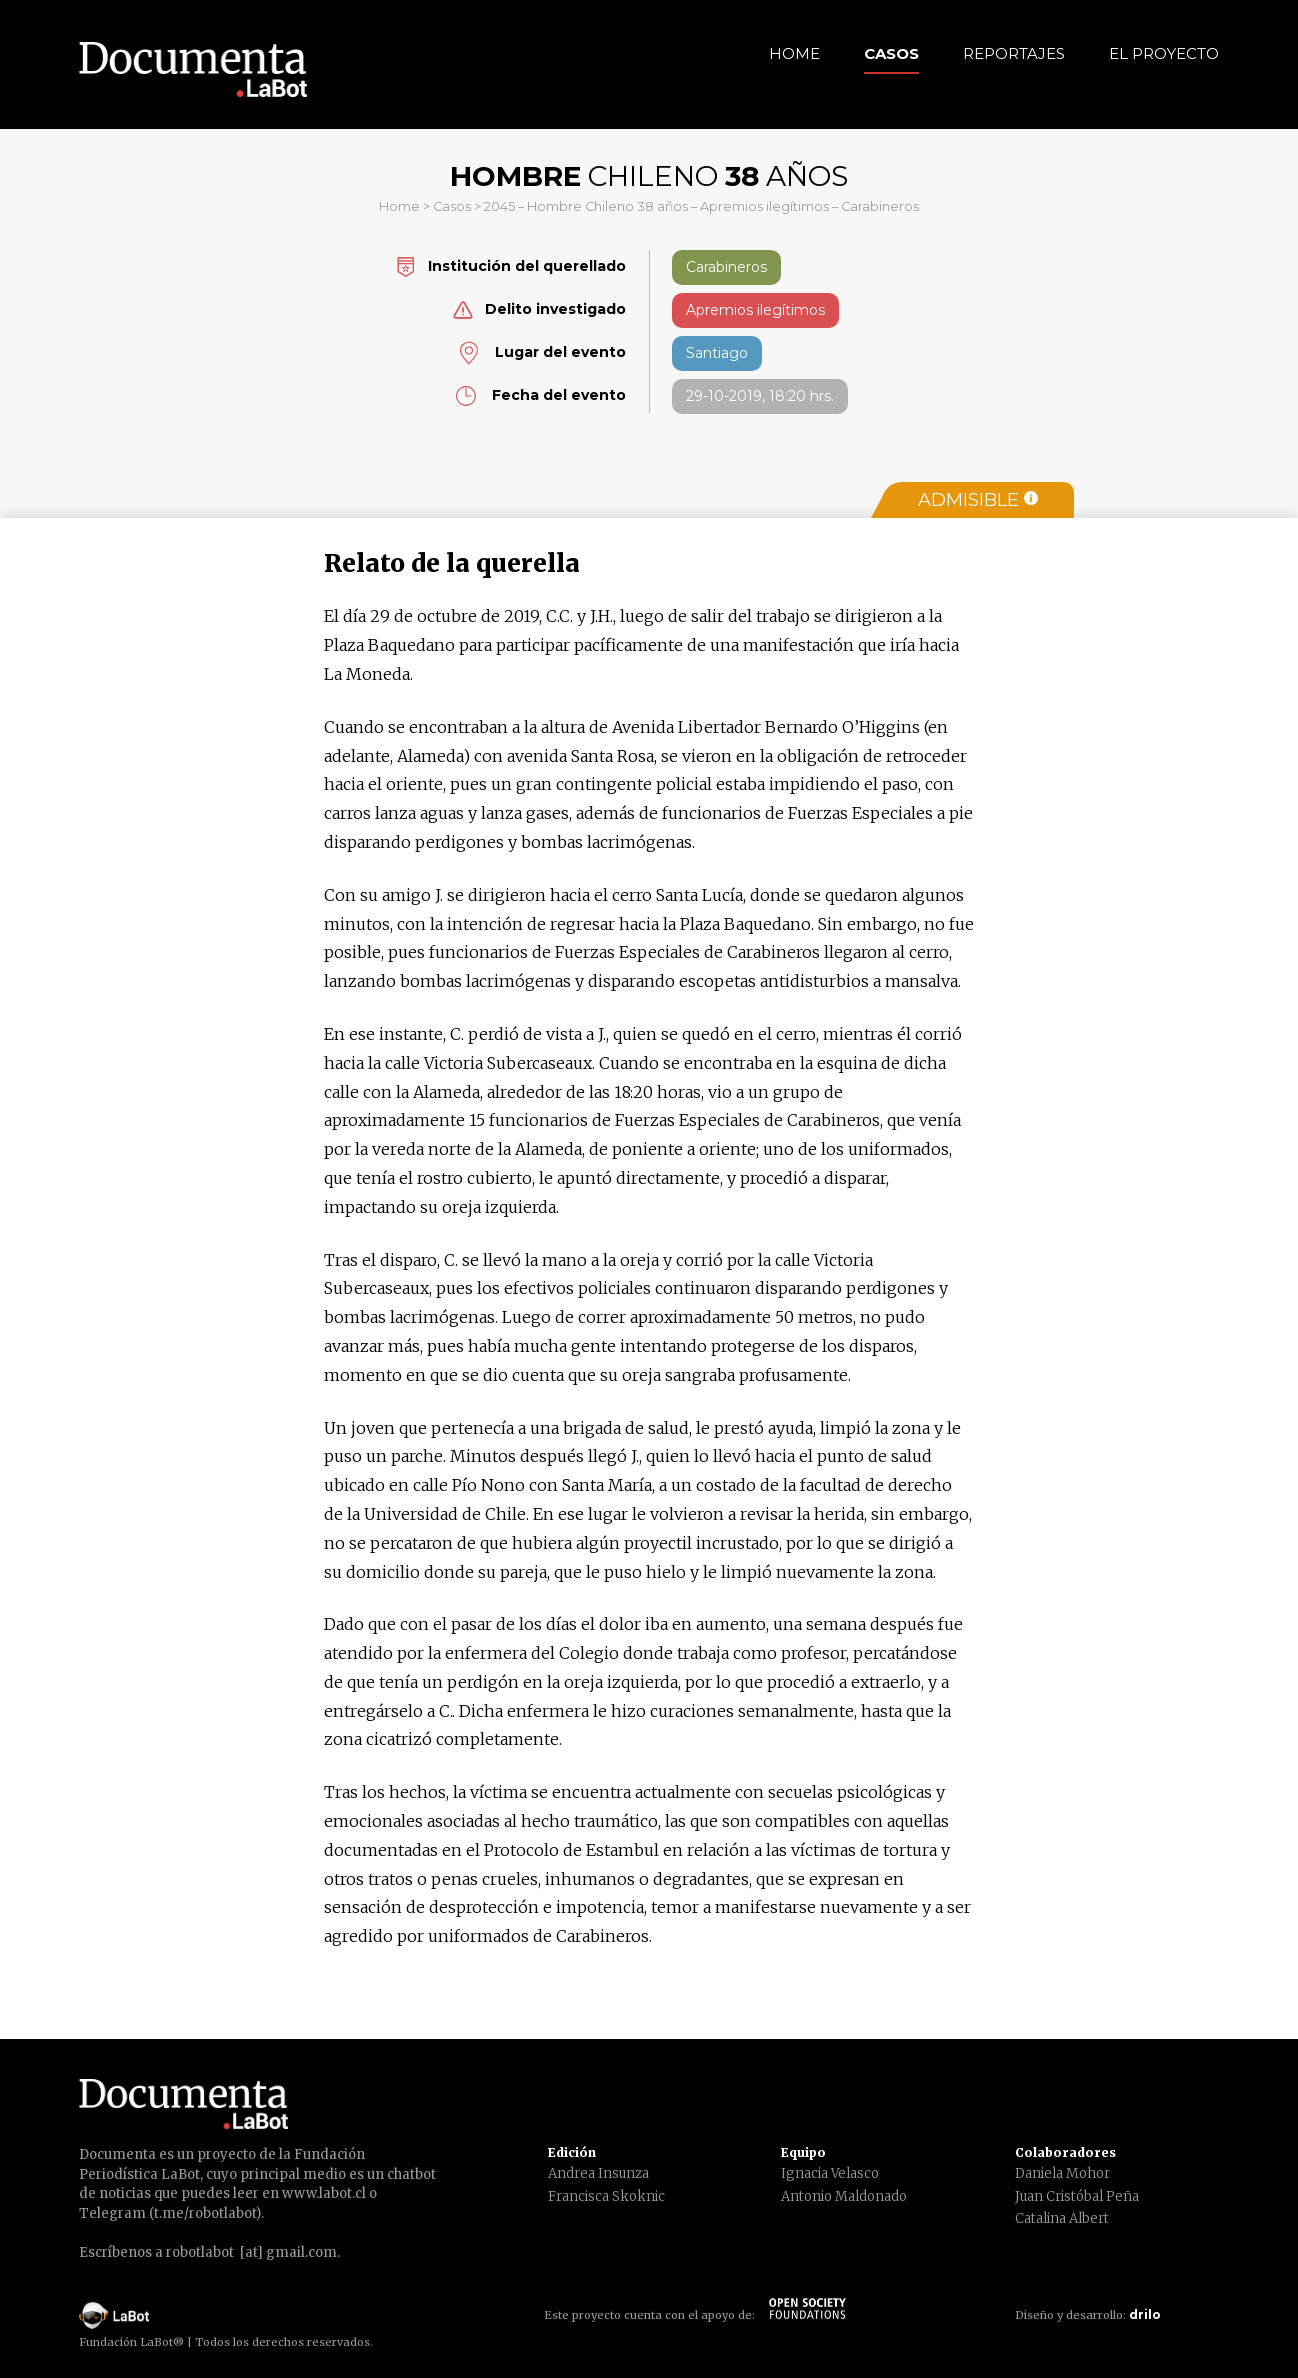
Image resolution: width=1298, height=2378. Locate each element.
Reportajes (1014, 53)
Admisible (978, 500)
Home (794, 53)
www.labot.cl (324, 2193)
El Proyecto (1164, 53)
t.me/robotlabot (205, 2213)
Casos (891, 53)
